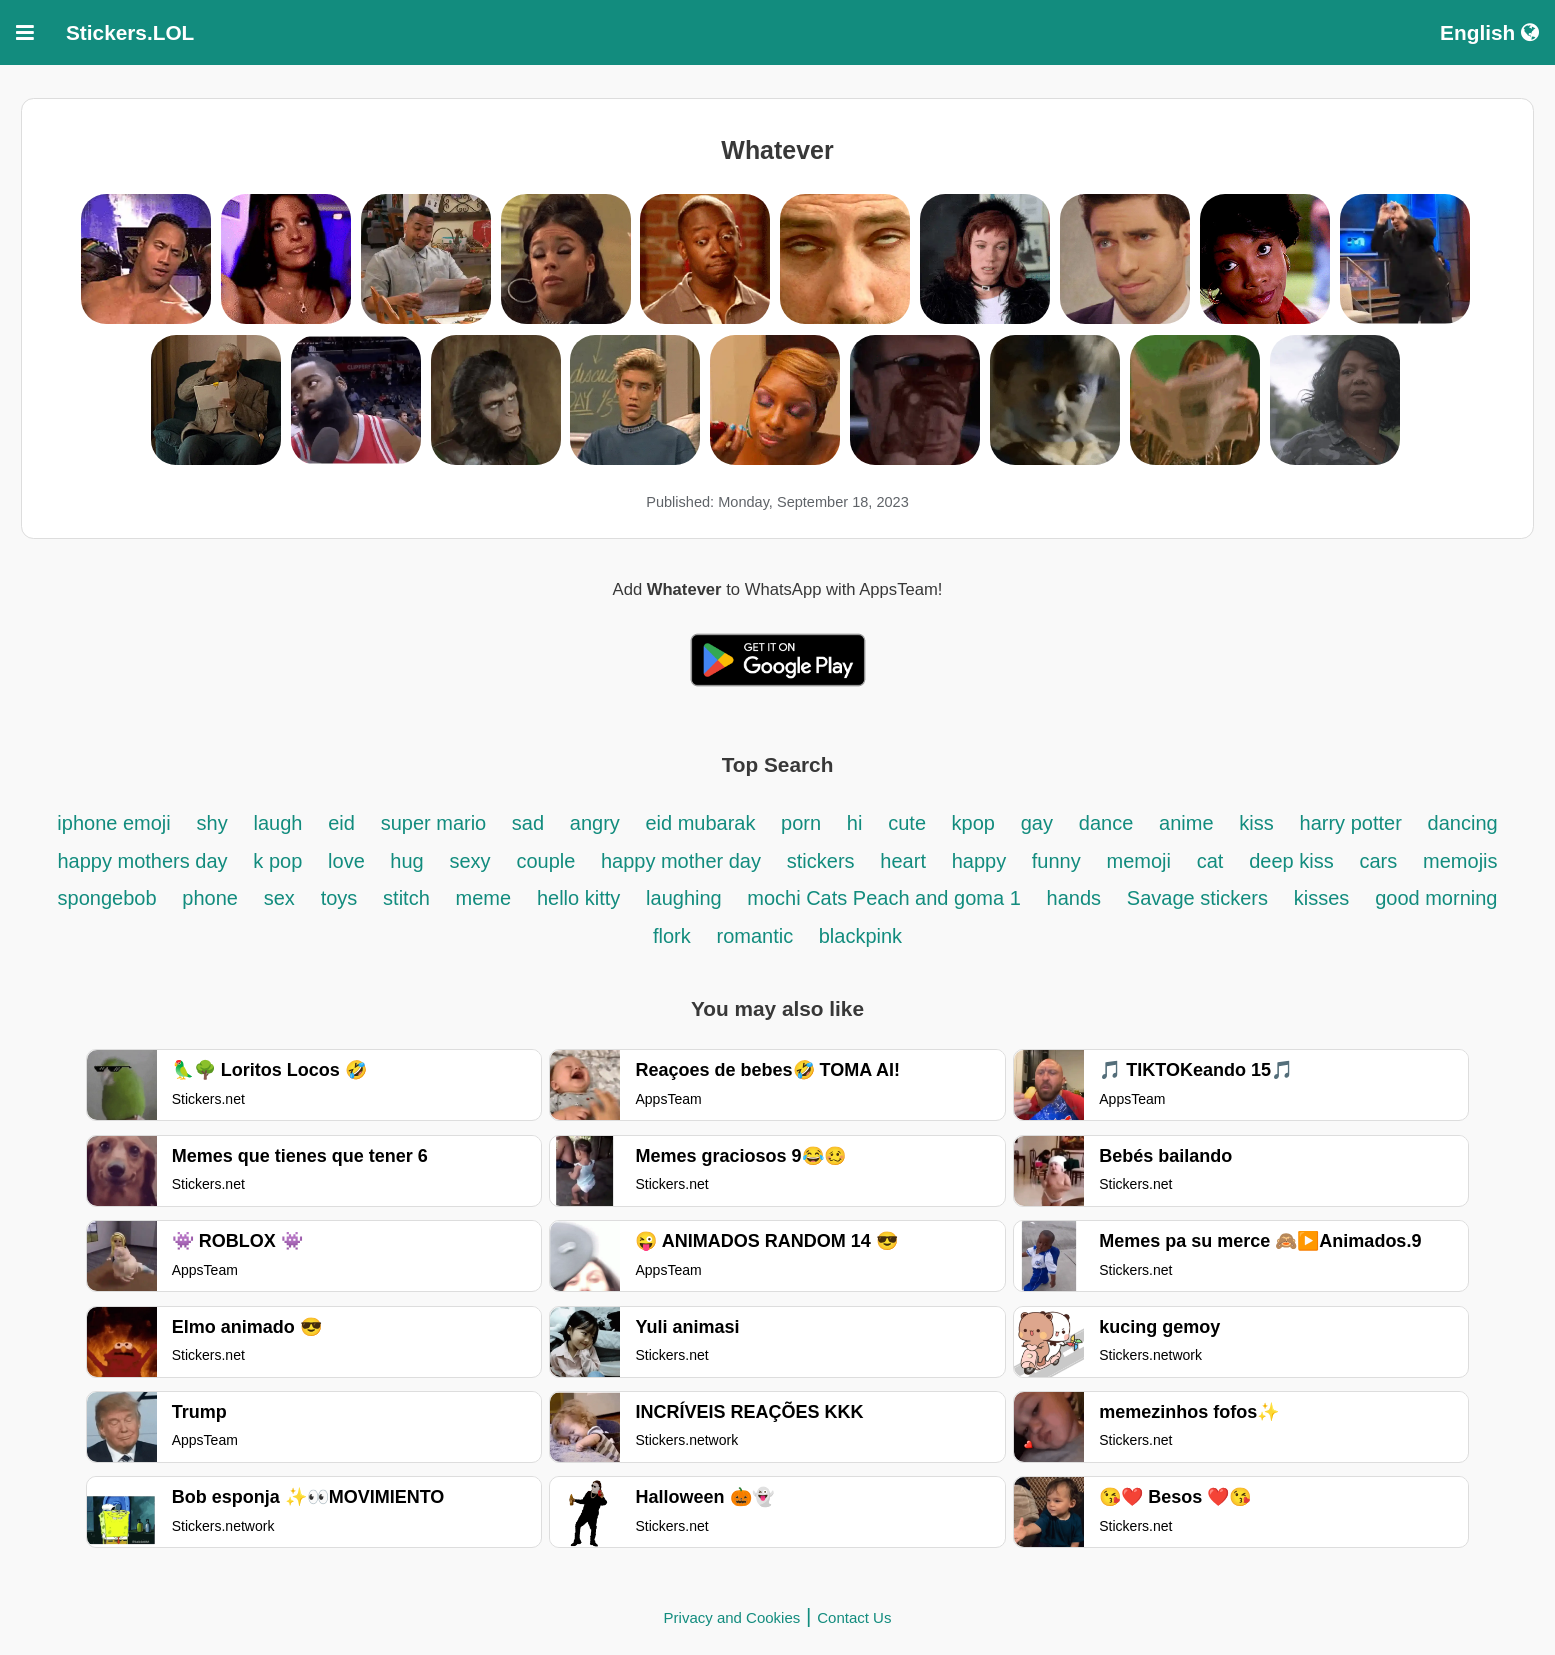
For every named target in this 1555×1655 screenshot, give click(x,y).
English (1489, 32)
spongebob (107, 898)
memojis (1460, 861)
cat (1210, 861)
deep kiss (1291, 861)
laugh (277, 823)
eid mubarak (703, 823)
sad (528, 823)
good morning (1436, 898)
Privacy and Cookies (732, 1617)
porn (801, 823)
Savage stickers (1197, 898)
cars (1379, 861)
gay (1037, 823)
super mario (436, 823)
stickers (821, 861)
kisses (1322, 898)
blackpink (860, 936)
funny (1056, 861)
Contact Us (854, 1617)
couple (548, 861)
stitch (406, 898)
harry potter (1351, 823)
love (349, 861)
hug (406, 861)
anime (1186, 823)
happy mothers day (142, 861)
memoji (1139, 861)
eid (341, 823)
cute (909, 823)
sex (279, 898)
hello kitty (578, 898)
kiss (1256, 823)
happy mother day (681, 861)
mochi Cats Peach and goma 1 (884, 898)
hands (1074, 898)
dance (1106, 823)
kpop (973, 823)
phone (210, 898)
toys (339, 898)
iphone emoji (113, 823)
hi (855, 823)
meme (484, 898)
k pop (277, 861)
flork (672, 936)
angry (598, 823)
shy (212, 823)
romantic (757, 936)
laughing (686, 898)
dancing (1463, 823)
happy (982, 861)
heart (903, 861)
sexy (469, 861)
